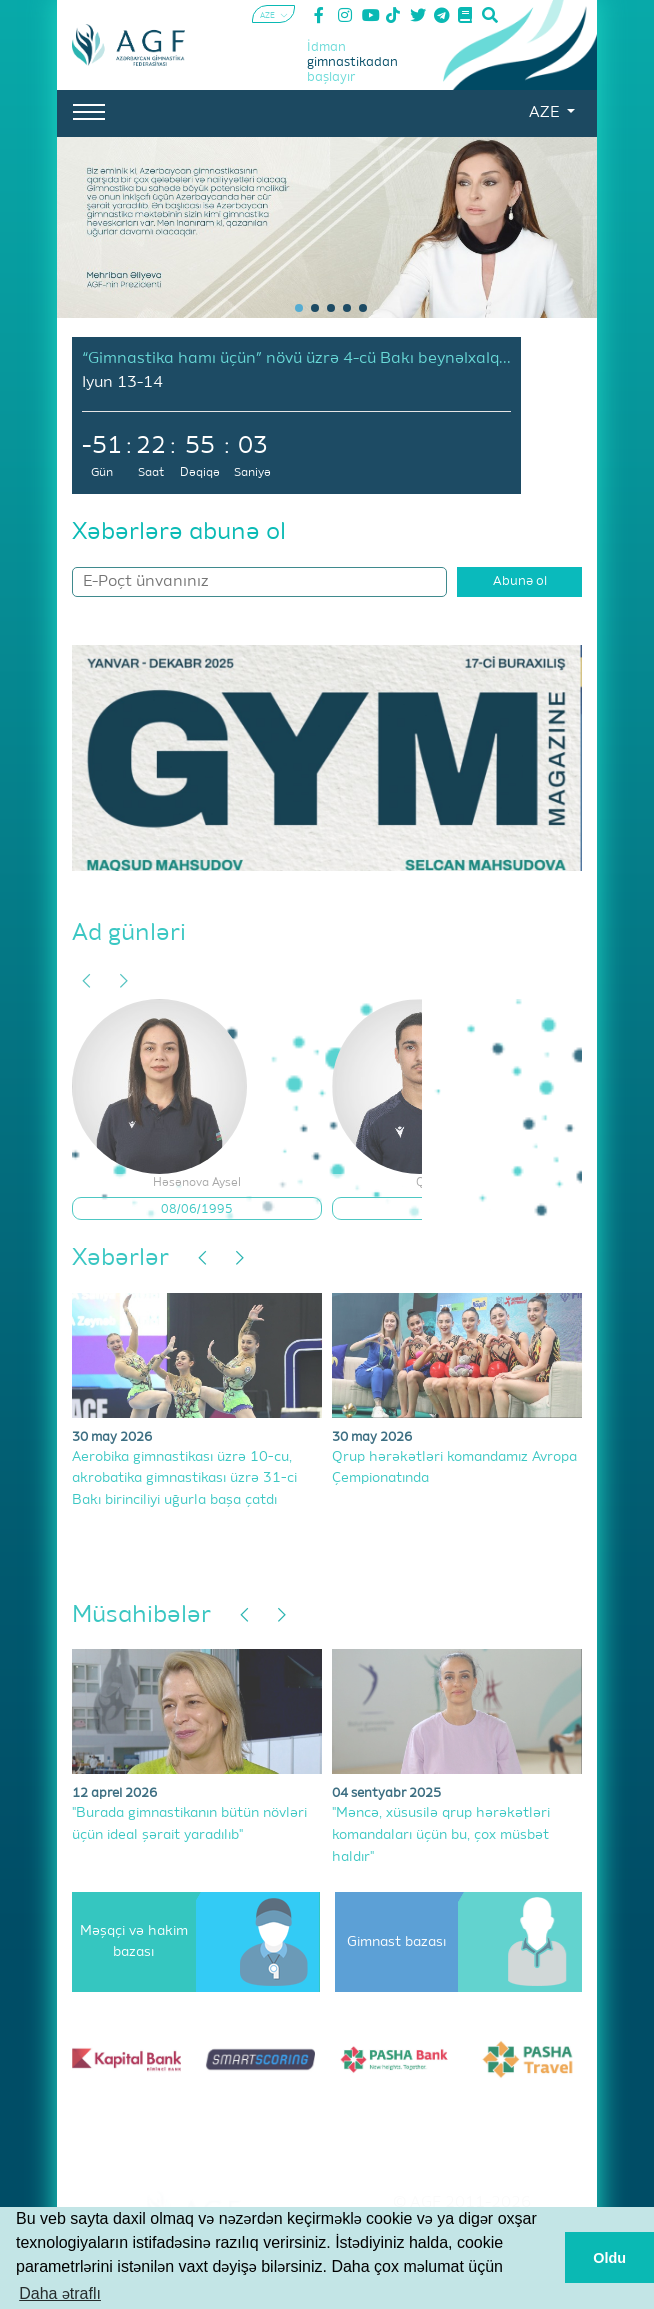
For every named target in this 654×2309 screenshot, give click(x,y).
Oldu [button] (609, 2258)
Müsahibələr (141, 1615)
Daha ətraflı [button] (60, 2293)
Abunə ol (520, 581)
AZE (546, 113)
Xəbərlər (120, 1258)
